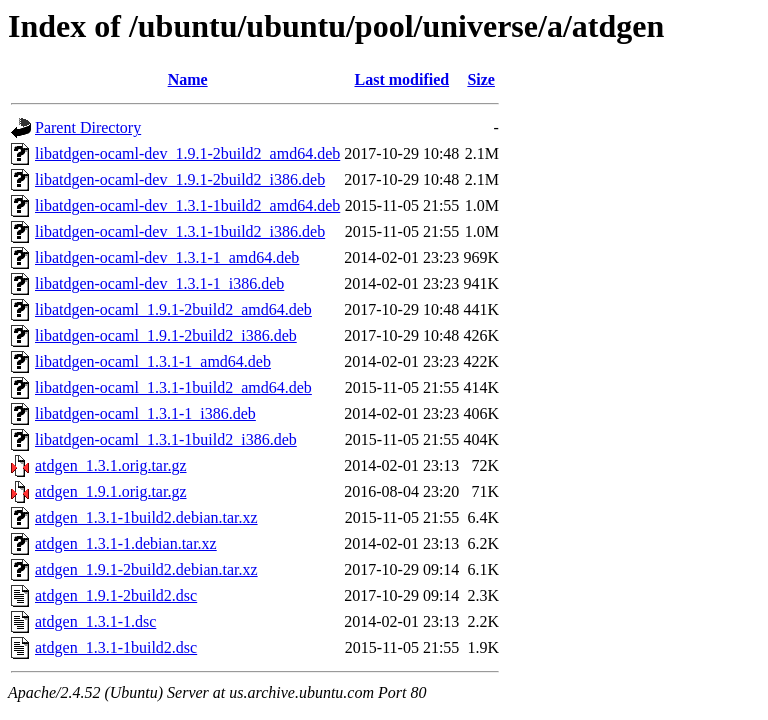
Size (481, 79)
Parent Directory (88, 127)
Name (188, 79)
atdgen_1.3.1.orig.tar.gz (111, 465)
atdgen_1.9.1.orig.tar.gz (111, 491)
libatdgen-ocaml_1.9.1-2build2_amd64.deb (173, 309)
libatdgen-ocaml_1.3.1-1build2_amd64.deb (173, 387)
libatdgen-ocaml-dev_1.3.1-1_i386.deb (159, 283)
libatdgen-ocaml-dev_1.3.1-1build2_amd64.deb (187, 205)
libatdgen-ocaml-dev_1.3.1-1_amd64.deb (167, 257)
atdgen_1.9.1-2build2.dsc (116, 595)
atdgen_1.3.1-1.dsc (95, 621)
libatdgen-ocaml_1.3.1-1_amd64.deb (153, 361)
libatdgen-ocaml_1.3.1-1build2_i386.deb (166, 439)
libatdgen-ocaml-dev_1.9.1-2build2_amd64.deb (187, 153)
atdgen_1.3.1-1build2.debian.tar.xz (146, 517)
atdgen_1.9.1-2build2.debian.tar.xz (146, 569)
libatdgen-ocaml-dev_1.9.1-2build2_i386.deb (180, 179)
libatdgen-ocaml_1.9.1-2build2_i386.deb (166, 335)
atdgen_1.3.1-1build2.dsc (116, 647)
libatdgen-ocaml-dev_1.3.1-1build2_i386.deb (180, 231)
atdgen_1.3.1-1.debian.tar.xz (126, 543)
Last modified (401, 79)
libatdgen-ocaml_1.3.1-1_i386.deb (145, 413)
